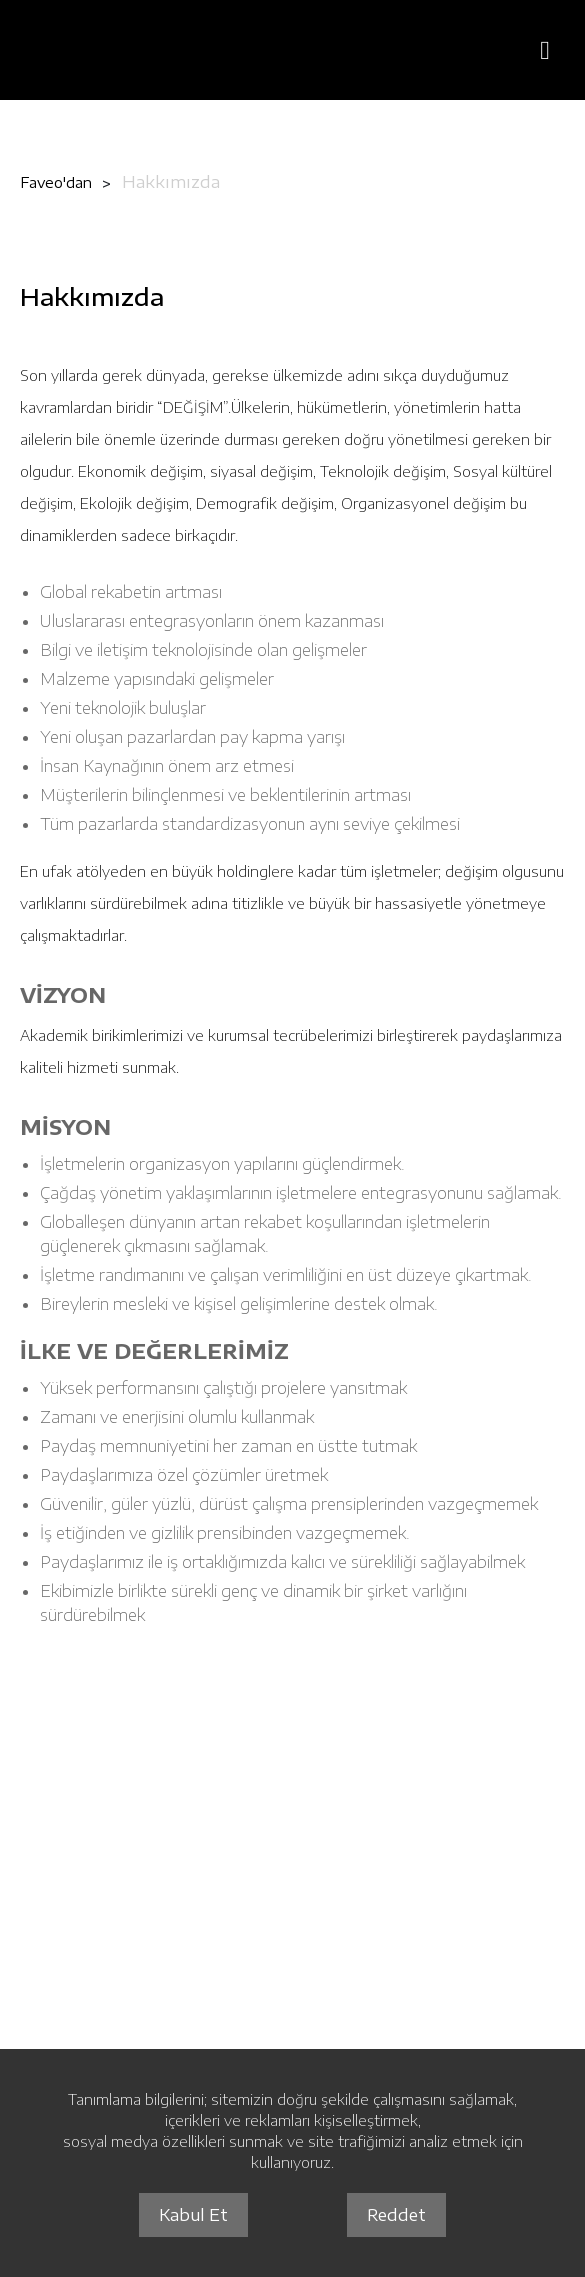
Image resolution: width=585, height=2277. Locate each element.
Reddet (396, 2215)
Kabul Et (193, 2215)
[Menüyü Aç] (545, 50)
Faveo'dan (56, 182)
